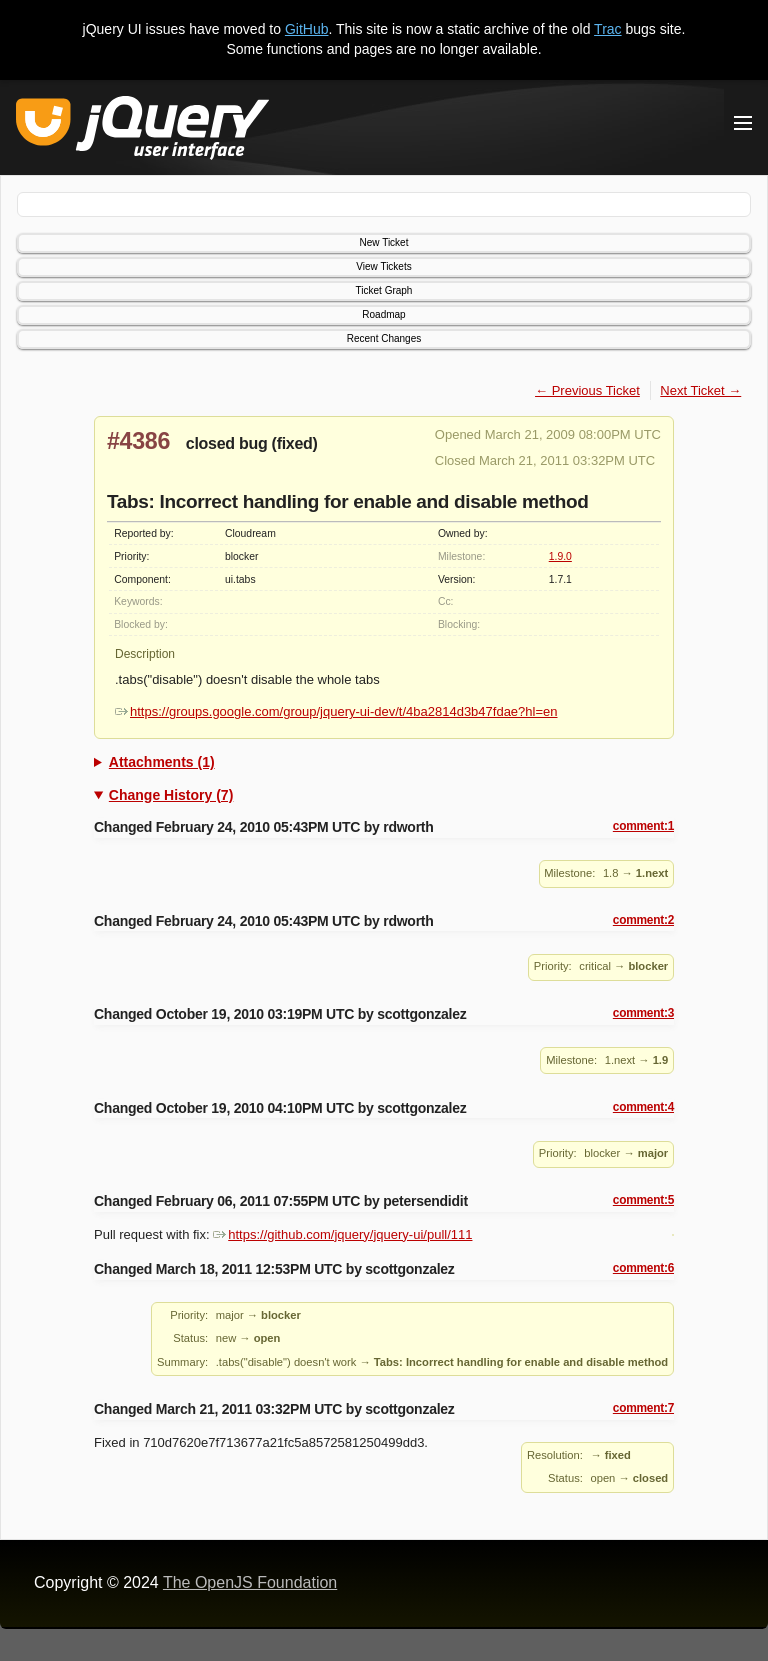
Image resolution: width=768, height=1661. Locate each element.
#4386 (138, 441)
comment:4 (643, 1107)
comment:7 (643, 1408)
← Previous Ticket (587, 390)
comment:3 (643, 1013)
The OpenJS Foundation (250, 1582)
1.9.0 (560, 556)
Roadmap (383, 314)
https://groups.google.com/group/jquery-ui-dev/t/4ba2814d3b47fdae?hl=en (336, 711)
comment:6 (643, 1268)
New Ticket (384, 242)
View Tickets (383, 266)
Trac (607, 29)
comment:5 (643, 1200)
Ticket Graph (384, 290)
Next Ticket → (700, 390)
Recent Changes (384, 338)
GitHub (307, 29)
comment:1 (643, 826)
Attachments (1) (162, 762)
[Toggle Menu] (743, 123)
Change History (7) (171, 795)
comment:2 (643, 920)
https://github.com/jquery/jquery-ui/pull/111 (342, 1234)
